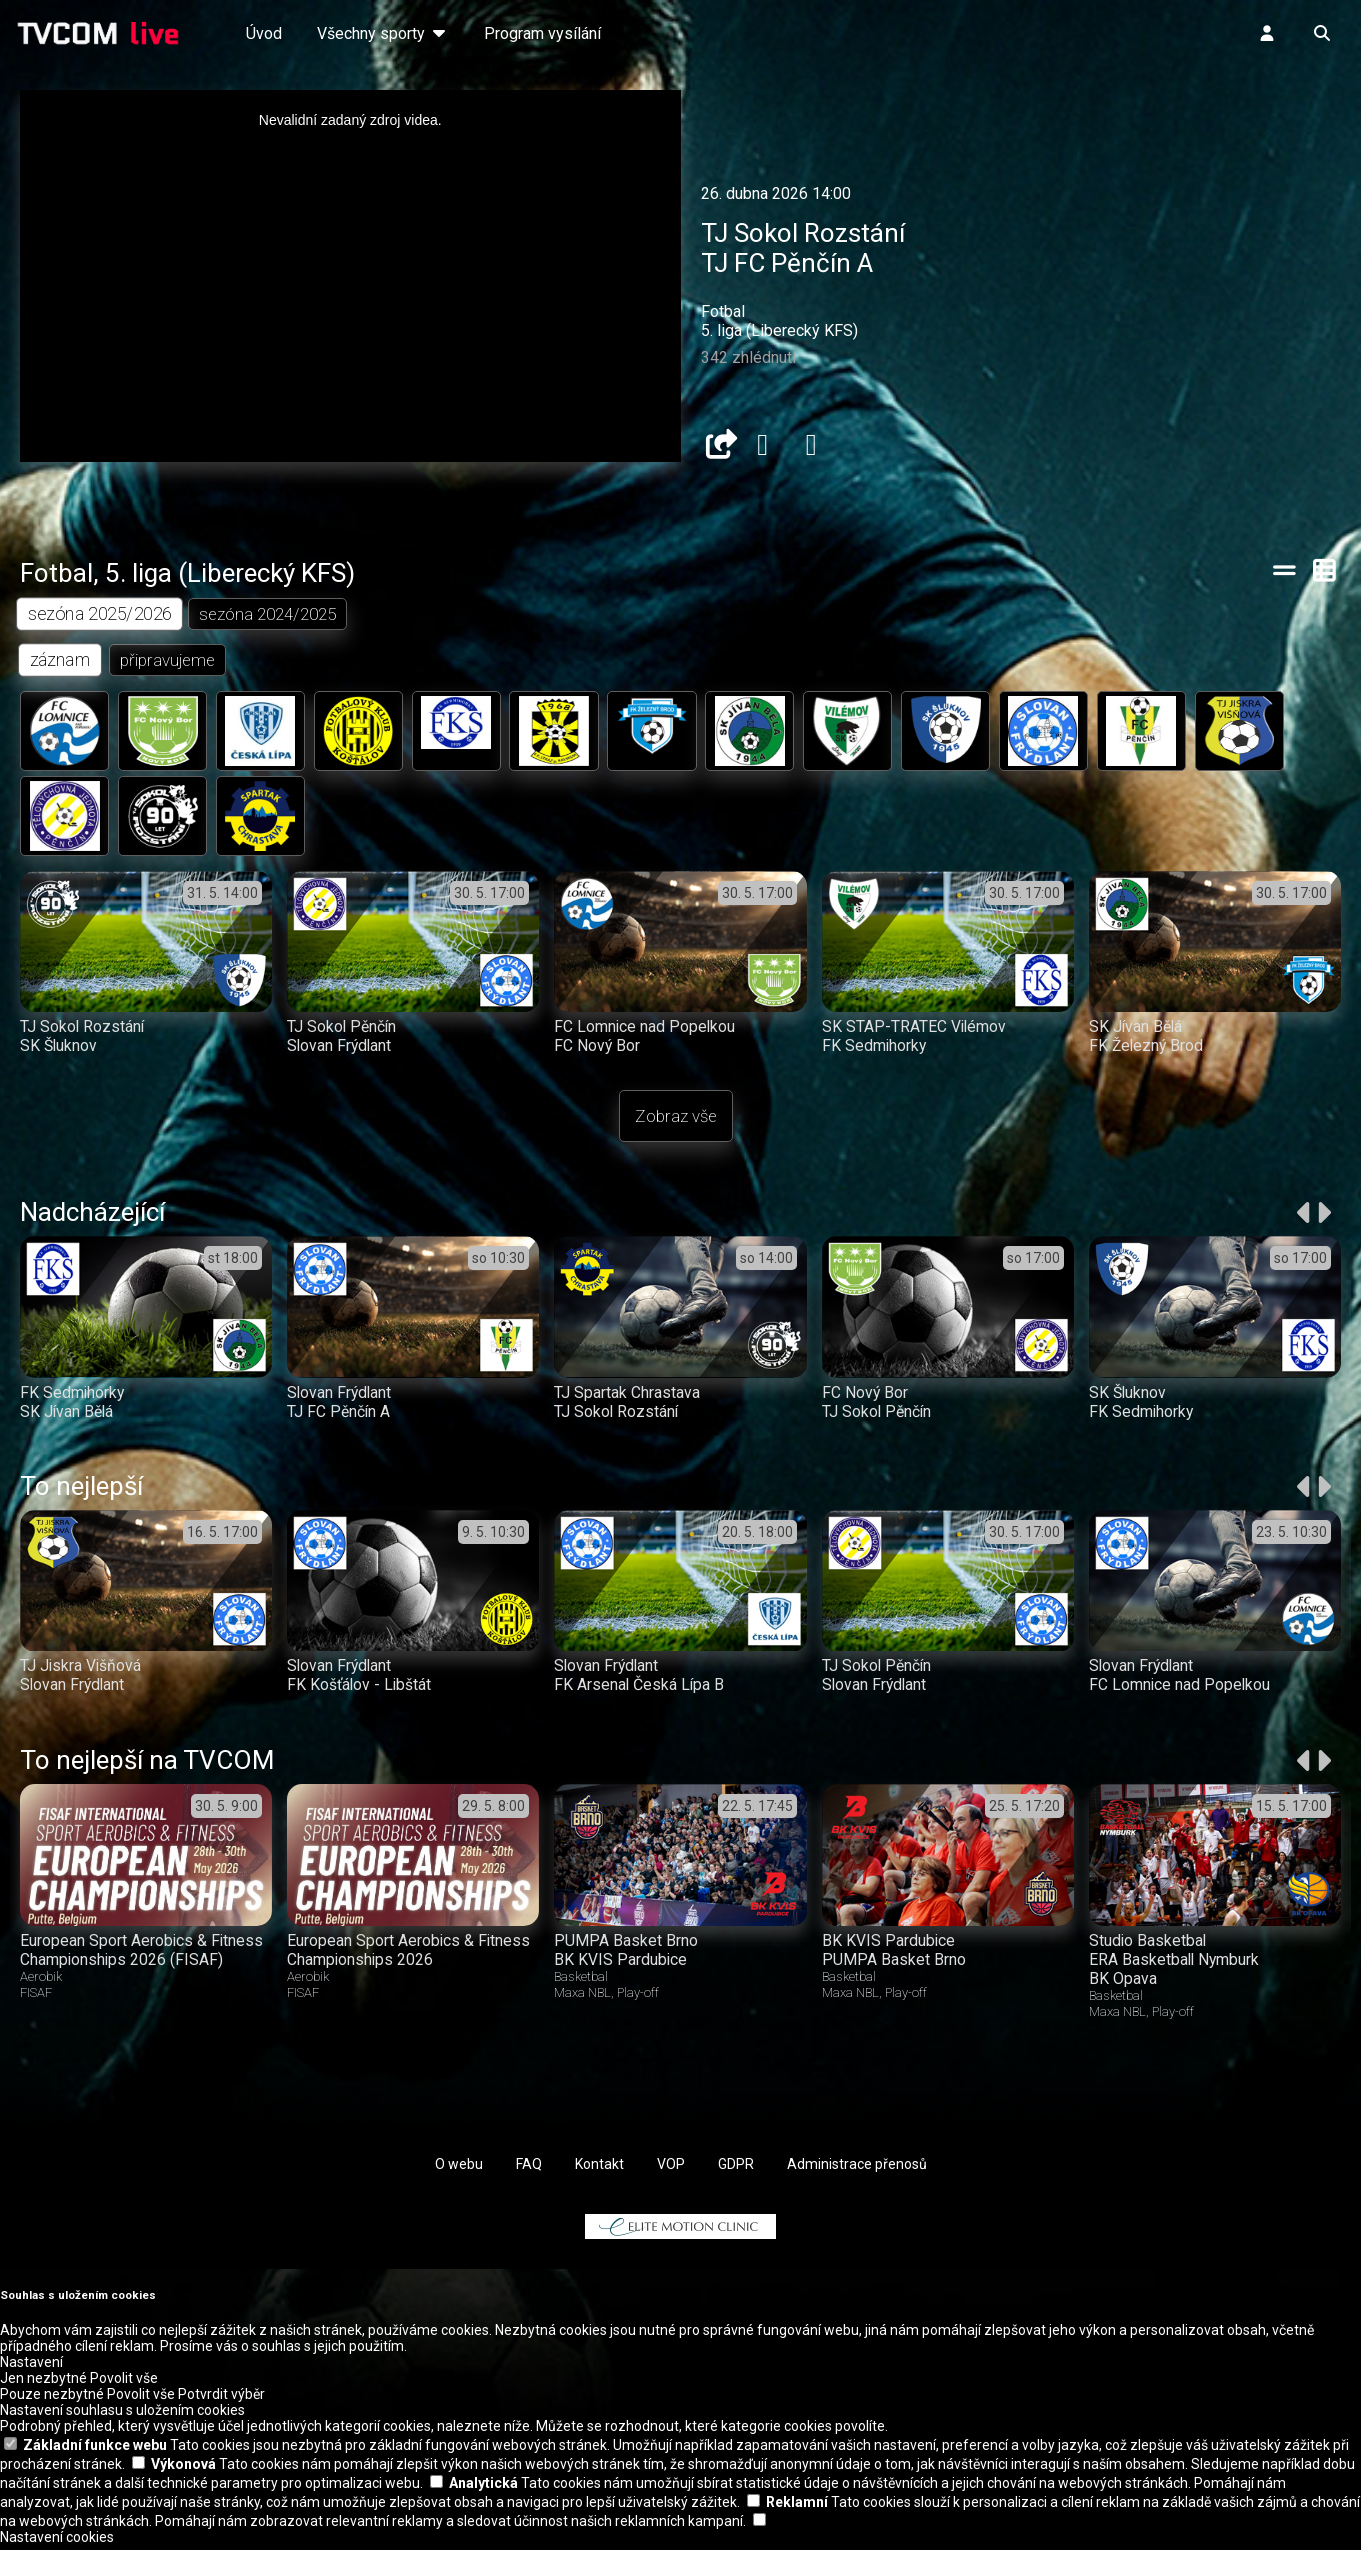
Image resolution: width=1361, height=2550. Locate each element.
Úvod (264, 33)
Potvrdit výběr (221, 2399)
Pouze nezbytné (52, 2399)
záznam (60, 660)
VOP (671, 2169)
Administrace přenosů (857, 2169)
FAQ (529, 2169)
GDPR (736, 2169)
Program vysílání (542, 33)
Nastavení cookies (57, 2542)
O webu (459, 2169)
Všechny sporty (383, 33)
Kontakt (599, 2169)
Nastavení (31, 2367)
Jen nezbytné (43, 2383)
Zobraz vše (676, 1121)
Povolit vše (124, 2383)
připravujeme (168, 661)
